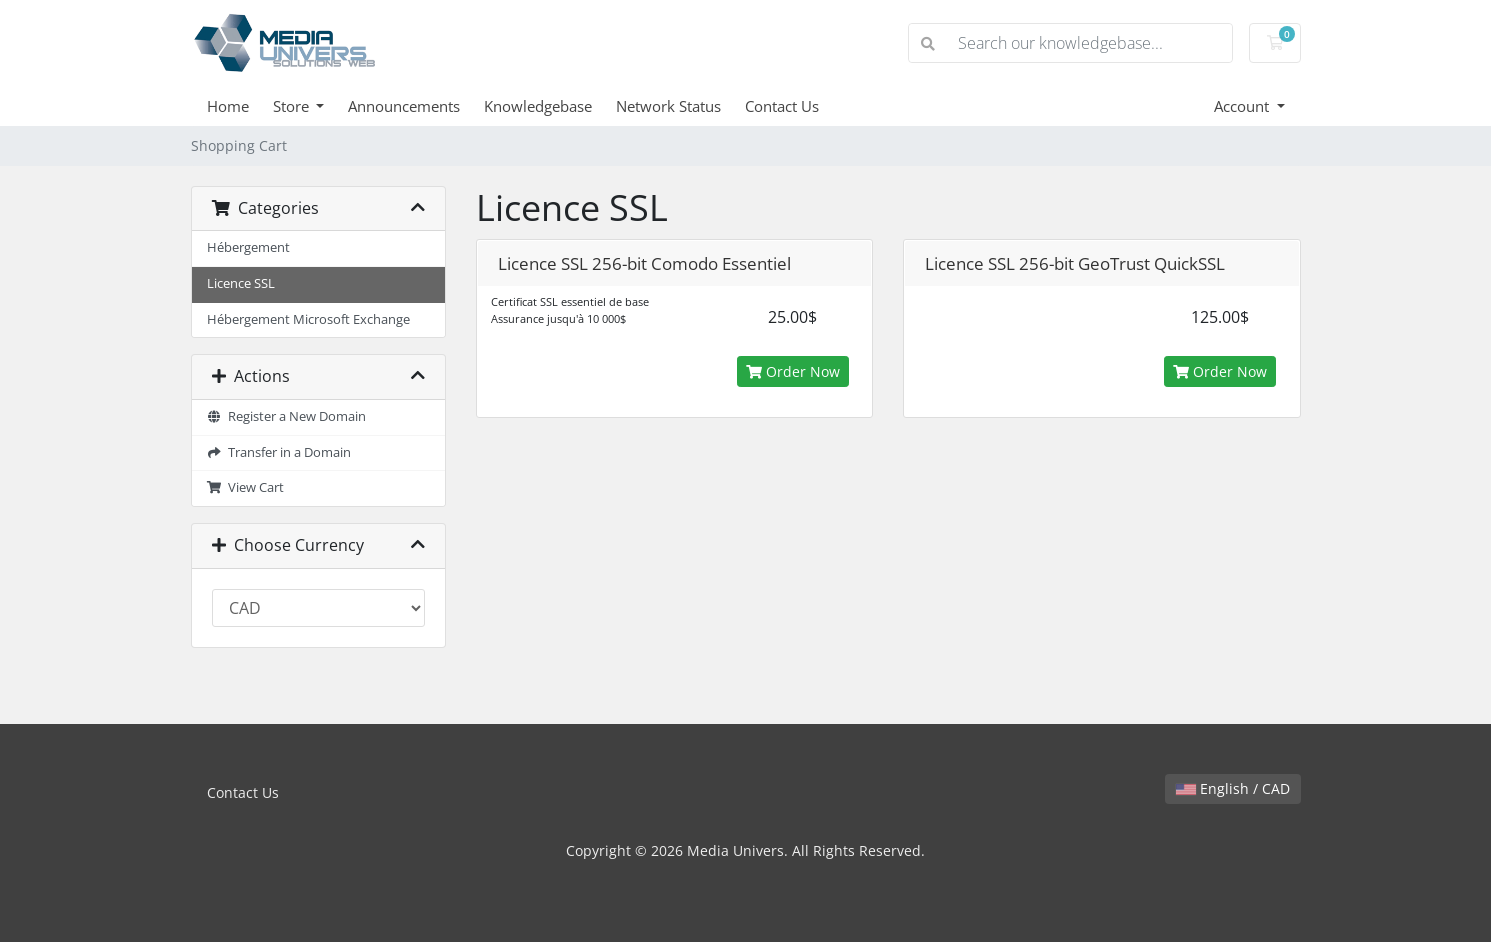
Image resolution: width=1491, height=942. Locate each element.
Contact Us (782, 106)
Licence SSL (241, 283)
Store (293, 106)
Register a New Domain (287, 416)
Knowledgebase (538, 106)
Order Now (793, 371)
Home (228, 106)
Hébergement (248, 247)
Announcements (404, 106)
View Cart (246, 487)
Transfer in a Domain (279, 452)
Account (1243, 106)
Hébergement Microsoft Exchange (308, 319)
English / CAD (1233, 788)
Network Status (668, 106)
